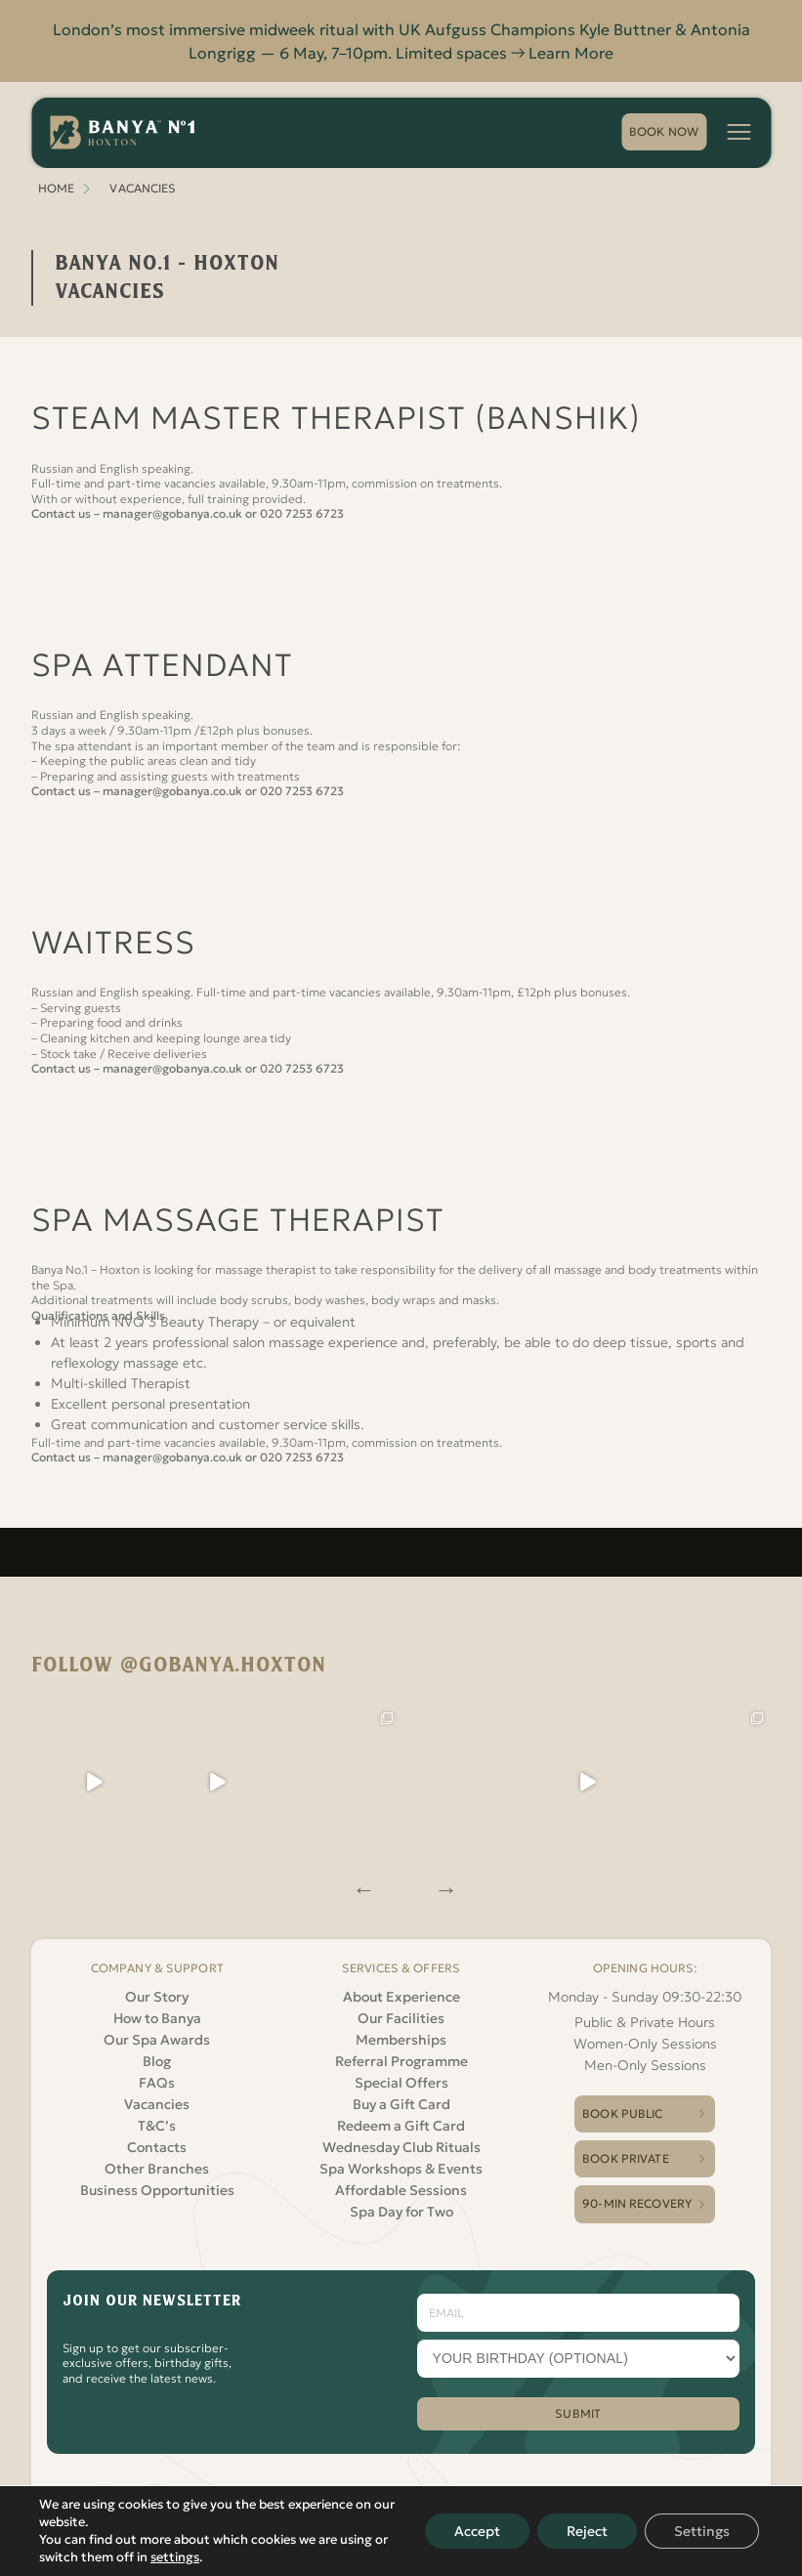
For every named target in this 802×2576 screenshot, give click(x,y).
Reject (587, 2531)
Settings (702, 2531)
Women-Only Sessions (645, 2043)
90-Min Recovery (637, 2203)
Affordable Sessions (401, 2190)
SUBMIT (578, 2413)
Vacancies (157, 2104)
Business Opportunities (157, 2190)
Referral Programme (401, 2061)
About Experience (401, 1997)
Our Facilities (401, 2018)
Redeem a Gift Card (401, 2125)
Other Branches (157, 2168)
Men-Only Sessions (645, 2065)
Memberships (401, 2039)
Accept (477, 2531)
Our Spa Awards (157, 2039)
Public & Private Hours (644, 2022)
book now (663, 131)
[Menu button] (738, 131)
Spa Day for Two (401, 2211)
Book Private (625, 2158)
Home (56, 188)
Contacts (157, 2147)
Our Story (157, 1997)
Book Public (622, 2113)
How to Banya (157, 2018)
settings (174, 2557)
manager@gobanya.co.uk (172, 513)
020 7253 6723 (302, 513)
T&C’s (157, 2125)
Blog (157, 2061)
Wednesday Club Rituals (401, 2147)
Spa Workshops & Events (401, 2168)
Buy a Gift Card (401, 2104)
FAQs (157, 2082)
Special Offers (401, 2082)
